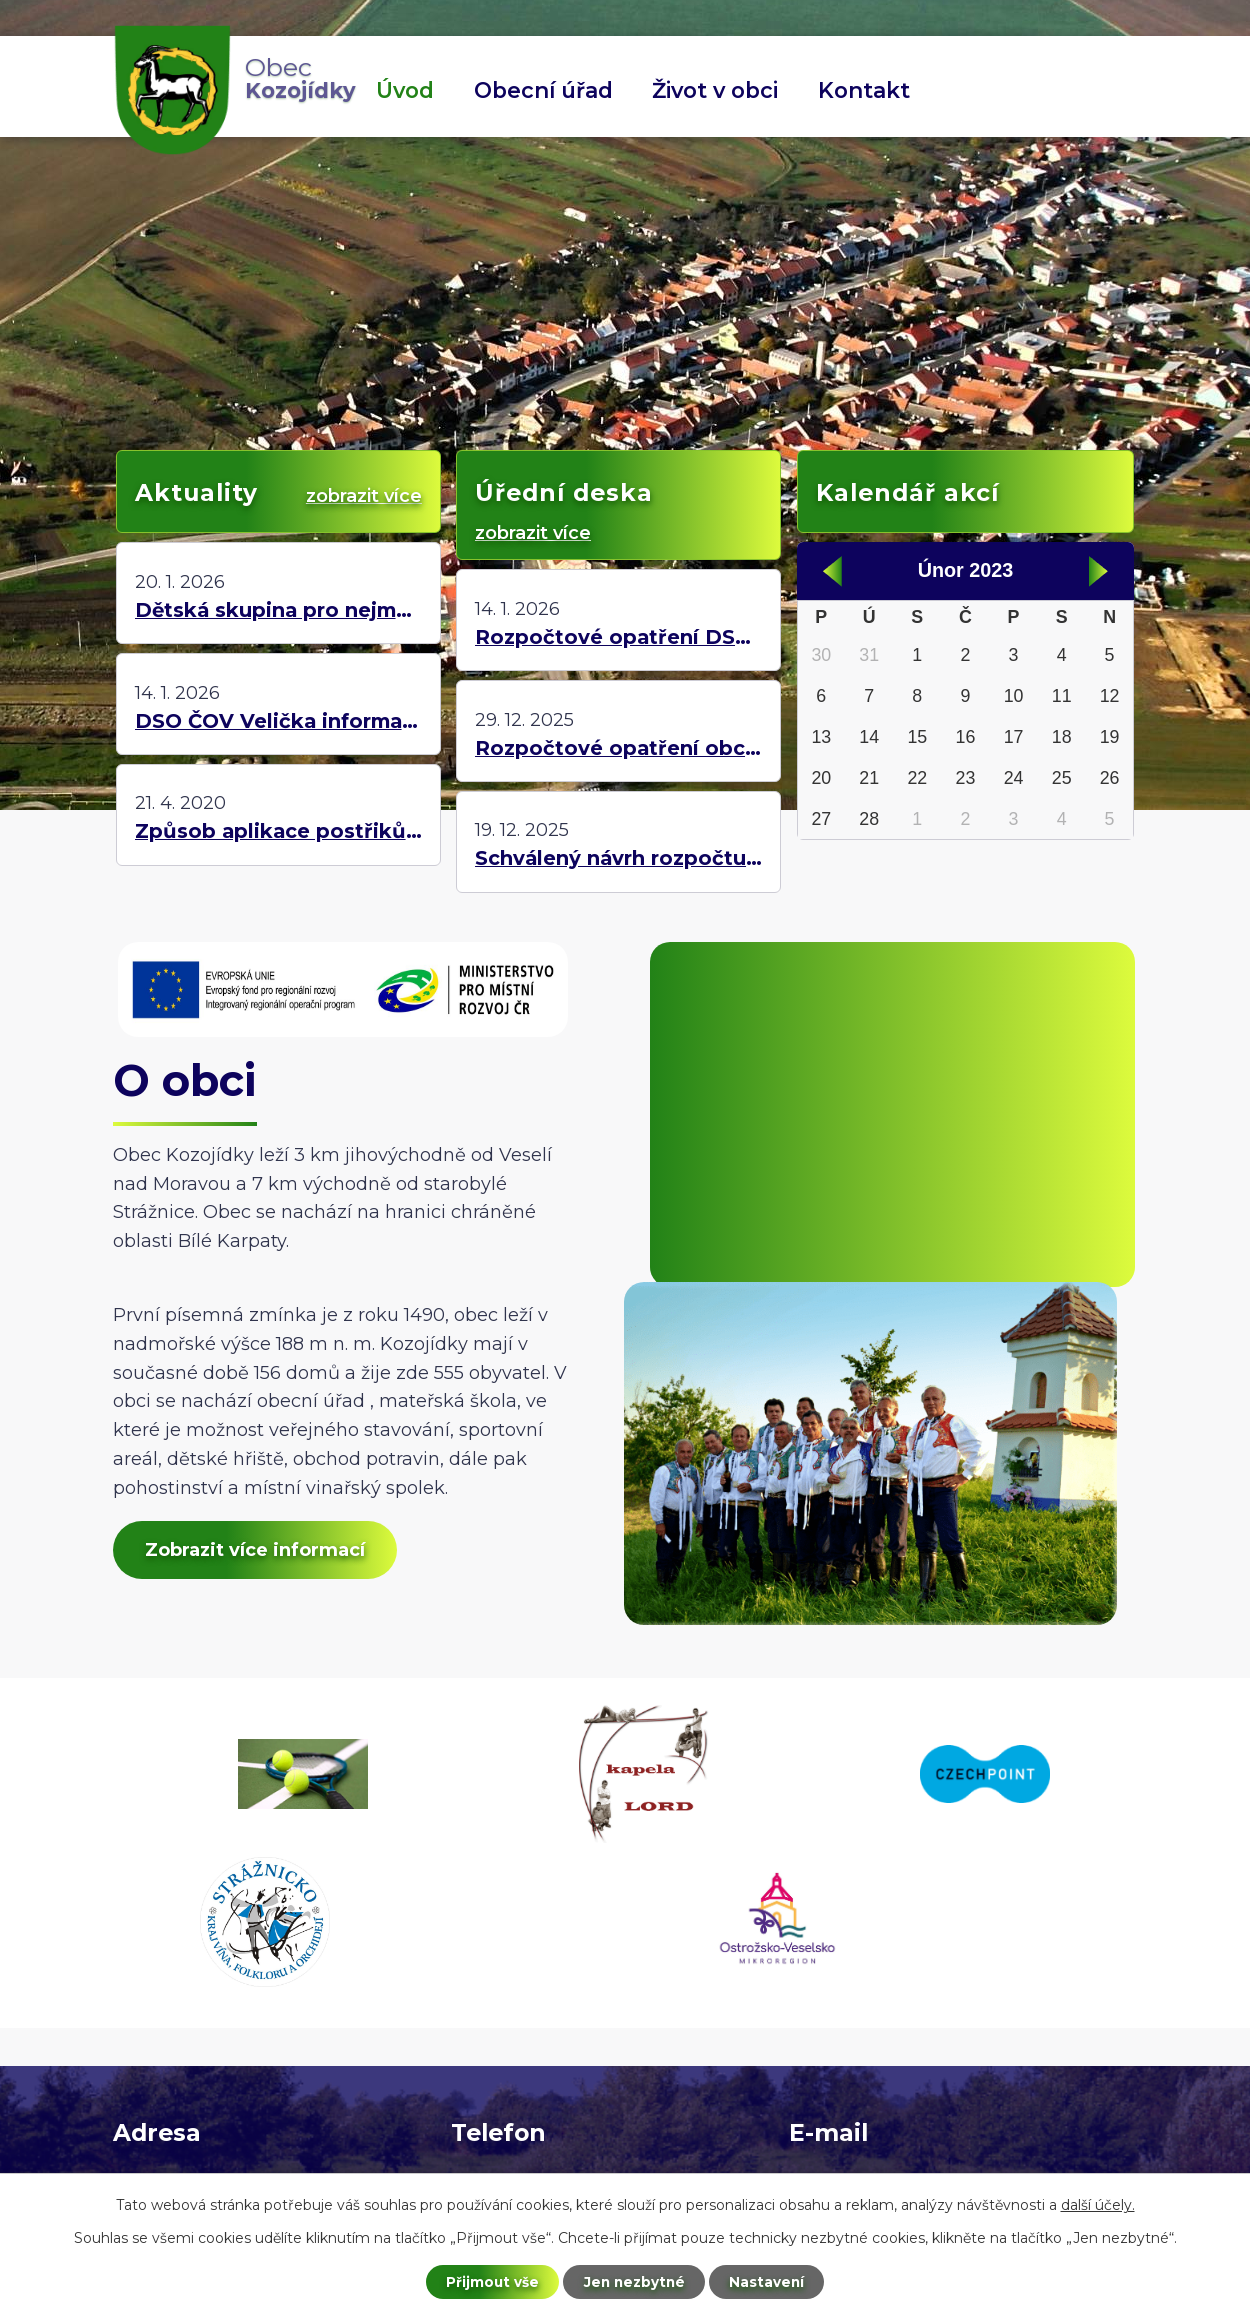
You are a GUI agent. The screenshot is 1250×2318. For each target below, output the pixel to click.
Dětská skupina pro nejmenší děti (278, 610)
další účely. (1098, 2204)
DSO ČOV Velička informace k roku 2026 (278, 721)
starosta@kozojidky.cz (888, 2060)
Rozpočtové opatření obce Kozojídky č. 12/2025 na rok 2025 (618, 748)
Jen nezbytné (634, 2281)
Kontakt (864, 90)
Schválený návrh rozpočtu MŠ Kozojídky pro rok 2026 (618, 858)
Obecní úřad (543, 90)
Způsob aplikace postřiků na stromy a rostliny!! (278, 831)
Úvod (405, 90)
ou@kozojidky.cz (864, 2031)
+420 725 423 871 (528, 2031)
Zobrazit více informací (259, 1552)
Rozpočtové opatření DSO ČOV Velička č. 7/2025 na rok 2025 (618, 637)
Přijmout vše (489, 2281)
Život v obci (715, 90)
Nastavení (771, 2281)
